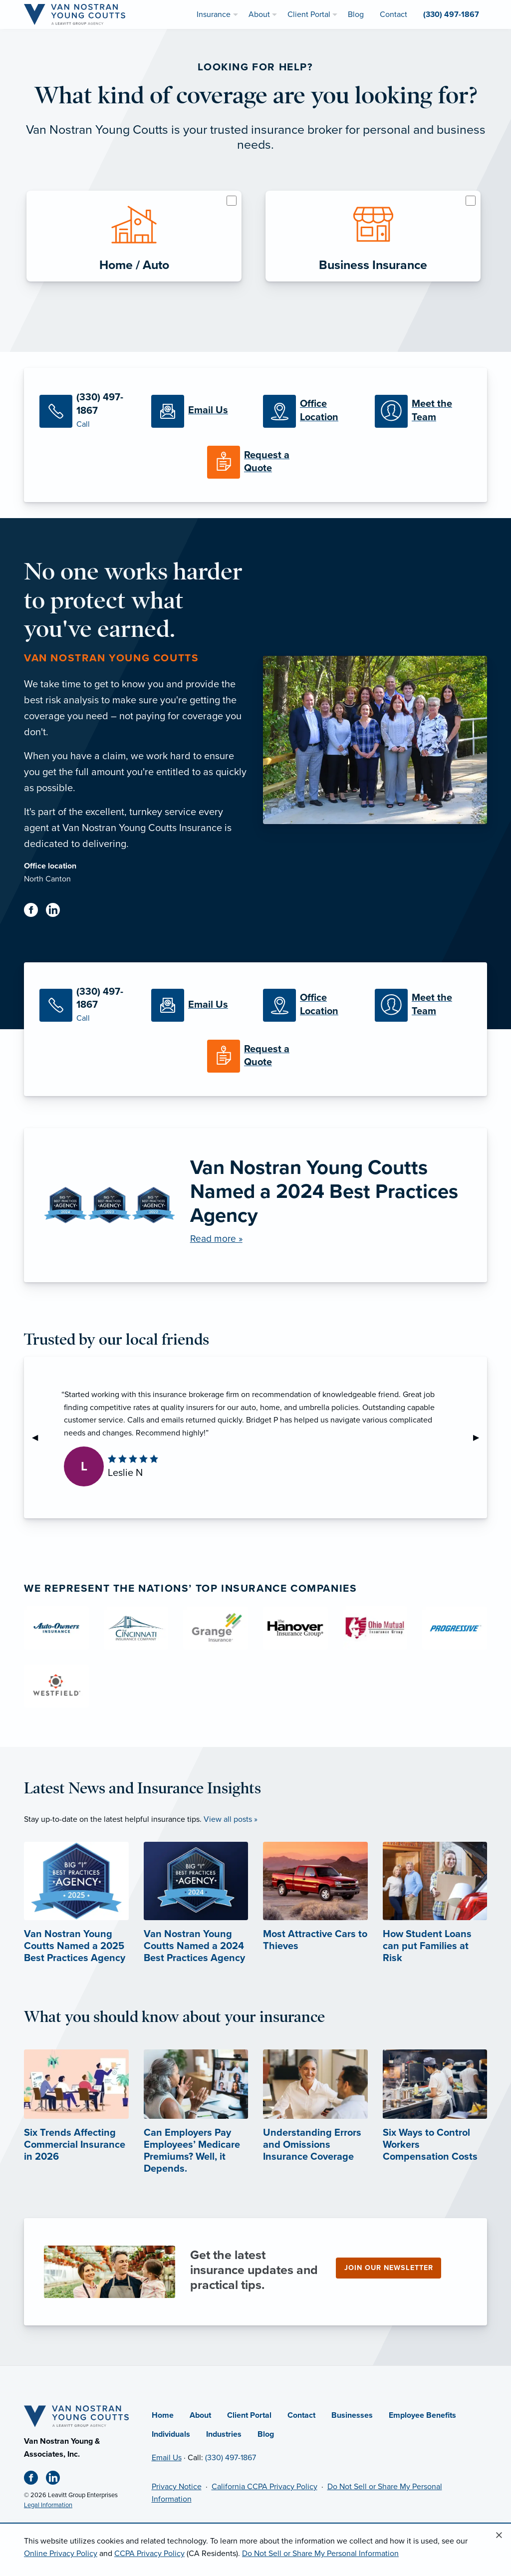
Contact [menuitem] (393, 14)
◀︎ (39, 1437)
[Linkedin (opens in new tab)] (57, 911)
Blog (265, 2434)
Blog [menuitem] (356, 14)
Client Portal (249, 2415)
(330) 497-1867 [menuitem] (451, 14)
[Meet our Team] (423, 411)
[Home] (76, 2416)
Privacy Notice (177, 2487)
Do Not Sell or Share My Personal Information (320, 2554)
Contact (301, 2415)
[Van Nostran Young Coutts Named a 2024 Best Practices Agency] (255, 1205)
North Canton (47, 879)
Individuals (171, 2434)
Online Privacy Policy (60, 2554)
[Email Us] (199, 411)
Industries (224, 2434)
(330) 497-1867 (230, 2458)
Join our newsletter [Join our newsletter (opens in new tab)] (388, 2268)
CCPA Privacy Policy (149, 2554)
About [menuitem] (259, 14)
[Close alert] (499, 2536)
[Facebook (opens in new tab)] (35, 911)
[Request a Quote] (255, 462)
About (200, 2415)
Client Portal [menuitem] (308, 14)
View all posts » (230, 1819)
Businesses (352, 2415)
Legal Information (48, 2505)
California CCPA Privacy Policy (264, 2487)
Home (163, 2415)
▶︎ (480, 1437)
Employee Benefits (422, 2415)
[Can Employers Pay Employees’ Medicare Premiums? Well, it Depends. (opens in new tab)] (196, 2129)
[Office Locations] (311, 411)
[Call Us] (87, 411)
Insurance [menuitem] (214, 14)
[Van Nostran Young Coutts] (74, 14)
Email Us (167, 2458)
